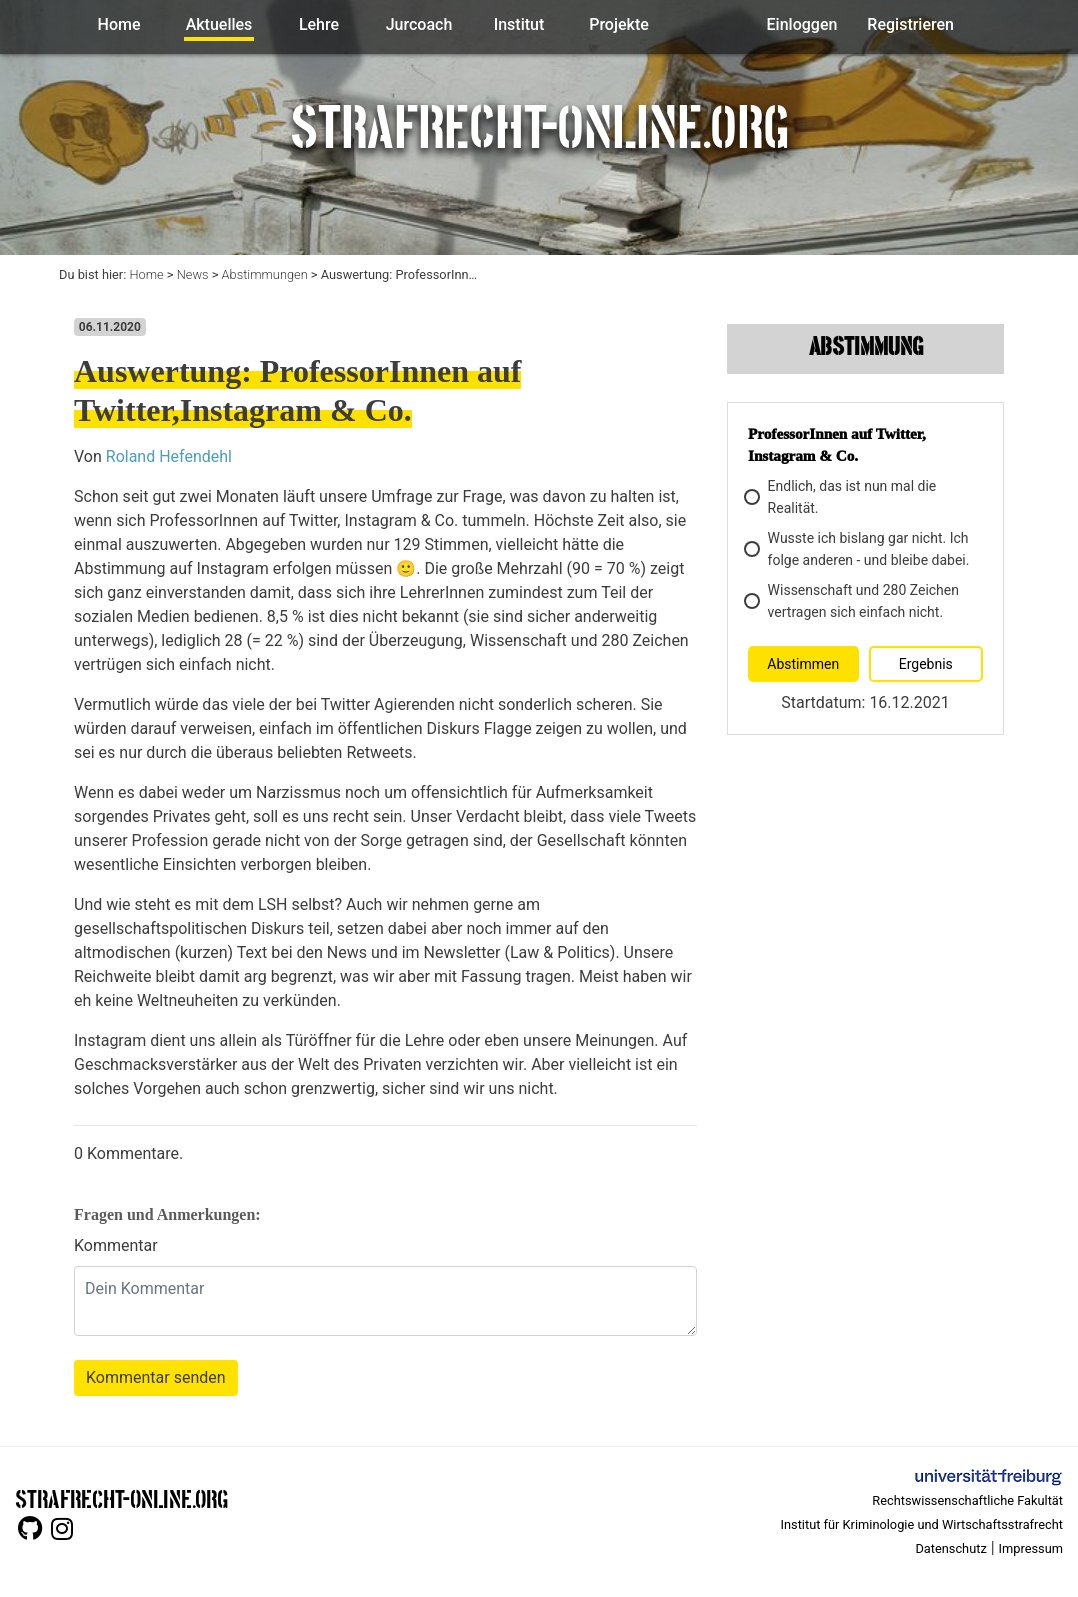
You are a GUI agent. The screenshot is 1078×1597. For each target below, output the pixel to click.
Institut (519, 24)
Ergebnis (926, 664)
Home (119, 24)
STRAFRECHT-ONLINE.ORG (121, 1497)
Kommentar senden (156, 1377)
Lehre (319, 24)
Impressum (1031, 1548)
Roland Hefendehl (169, 456)
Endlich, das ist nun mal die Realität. (842, 497)
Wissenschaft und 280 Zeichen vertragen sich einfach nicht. (853, 601)
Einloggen (802, 24)
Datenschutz (950, 1548)
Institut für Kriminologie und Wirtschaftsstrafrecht (922, 1524)
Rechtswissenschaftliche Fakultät (967, 1500)
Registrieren (910, 24)
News (193, 274)
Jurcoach (419, 24)
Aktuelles (219, 24)
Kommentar (116, 1245)
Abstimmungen (265, 274)
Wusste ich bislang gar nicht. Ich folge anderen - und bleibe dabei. (858, 549)
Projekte (619, 24)
